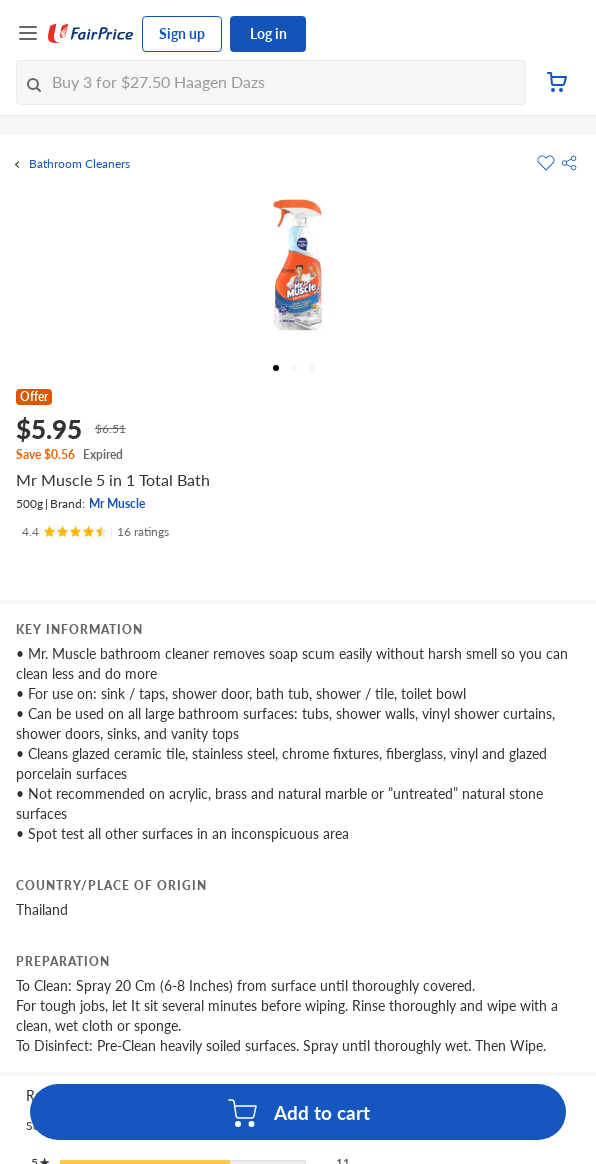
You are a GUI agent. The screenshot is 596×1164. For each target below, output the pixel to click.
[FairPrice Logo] (91, 34)
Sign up (182, 33)
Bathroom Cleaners (79, 164)
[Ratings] (95, 532)
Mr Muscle (117, 503)
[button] (569, 163)
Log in (268, 33)
